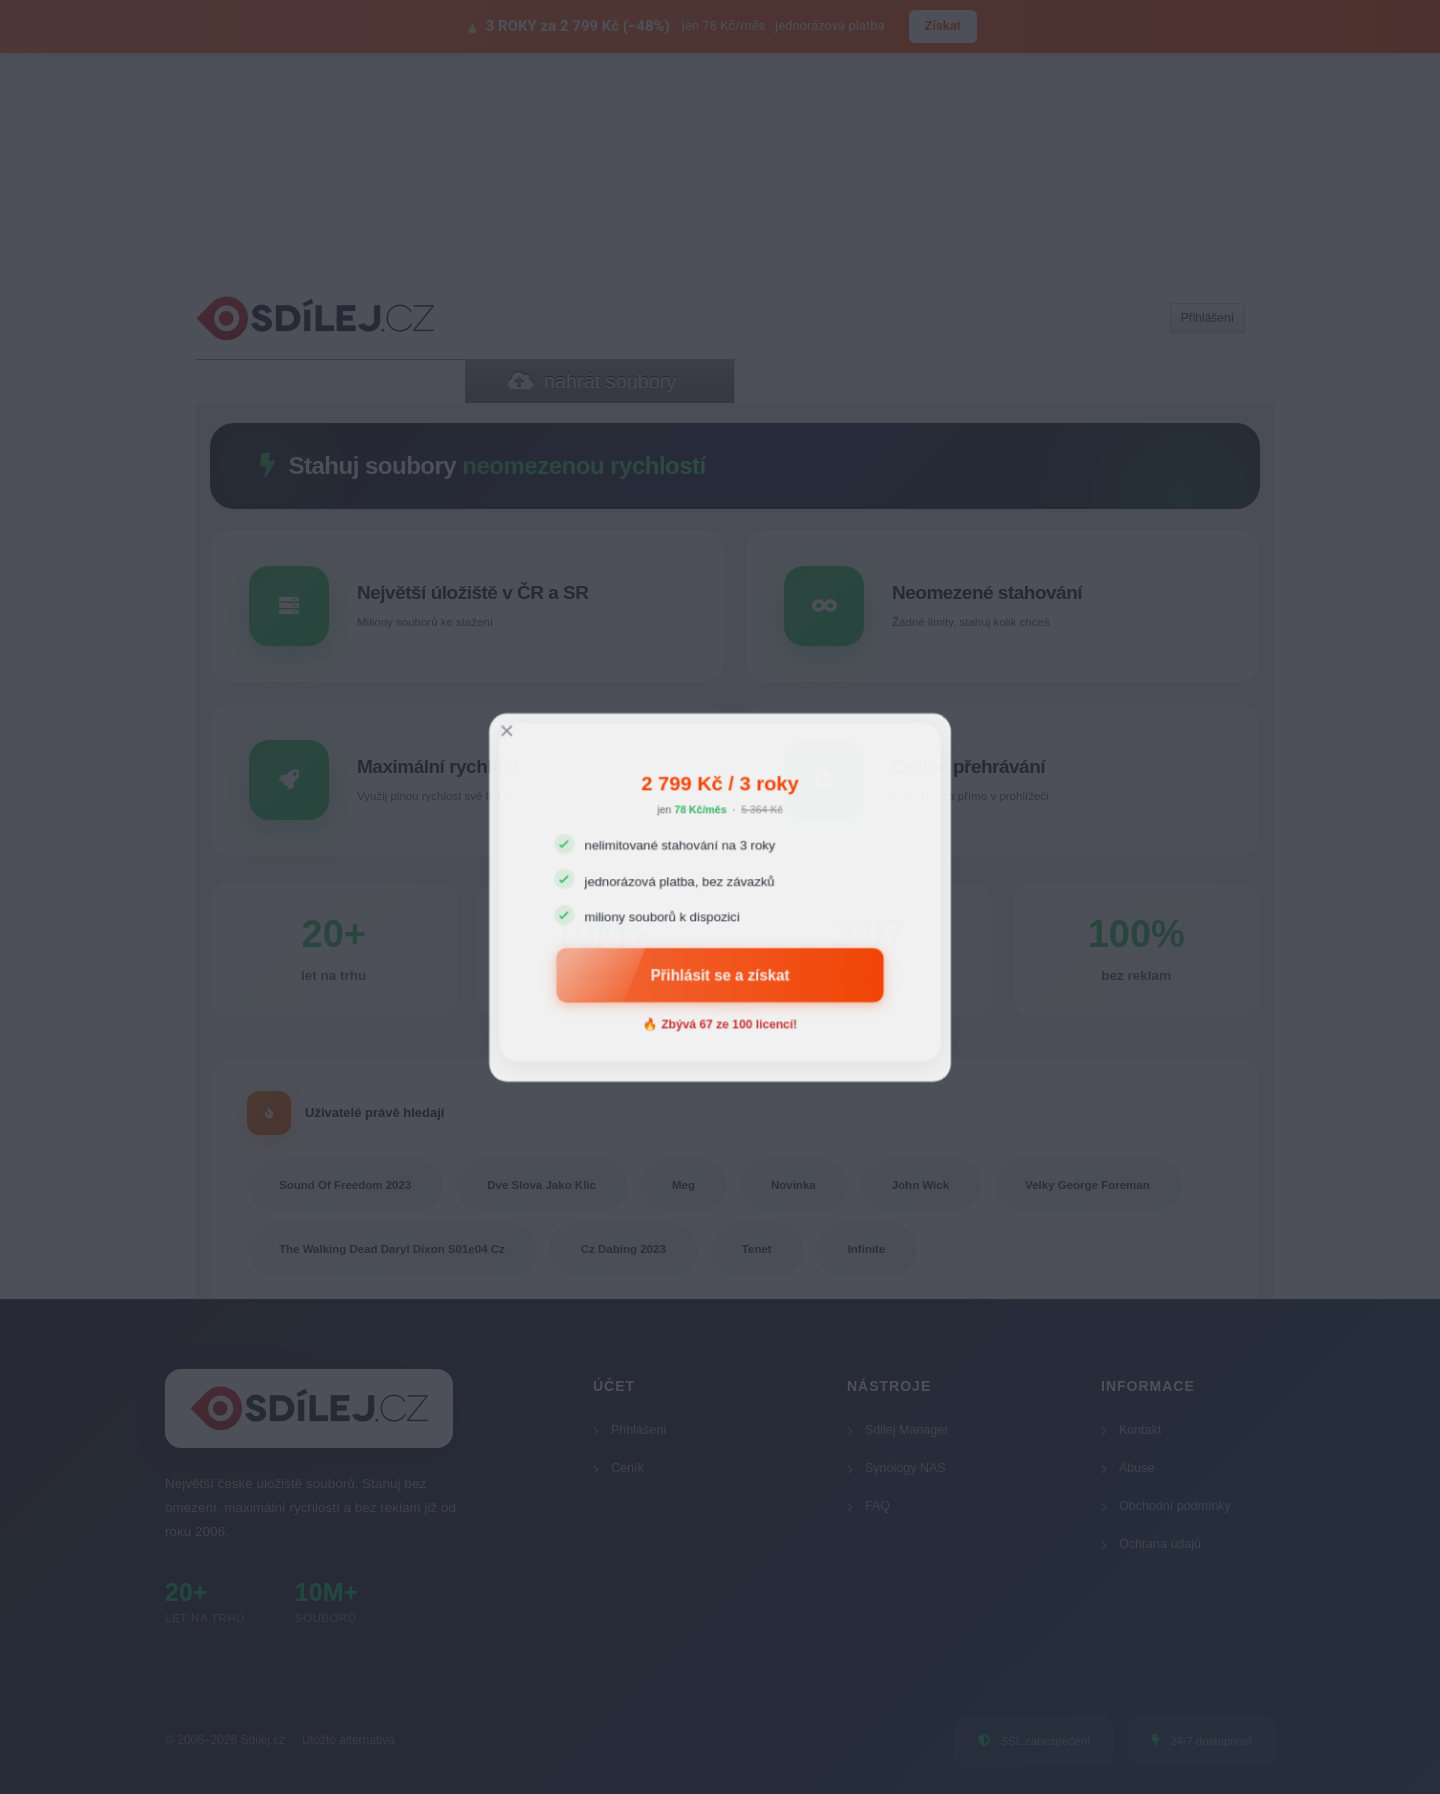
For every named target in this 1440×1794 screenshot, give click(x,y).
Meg (683, 1185)
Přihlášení (630, 1430)
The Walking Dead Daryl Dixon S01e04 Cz (392, 1249)
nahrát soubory (592, 381)
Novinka (793, 1185)
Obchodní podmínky (1166, 1506)
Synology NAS (896, 1468)
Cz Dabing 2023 (623, 1249)
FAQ (868, 1506)
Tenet (757, 1249)
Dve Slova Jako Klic (541, 1185)
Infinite (867, 1249)
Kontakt (1131, 1430)
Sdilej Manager (897, 1430)
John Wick (920, 1185)
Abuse (1127, 1468)
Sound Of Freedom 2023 (345, 1185)
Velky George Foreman (1087, 1185)
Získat (943, 25)
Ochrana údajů (1151, 1544)
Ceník (618, 1468)
